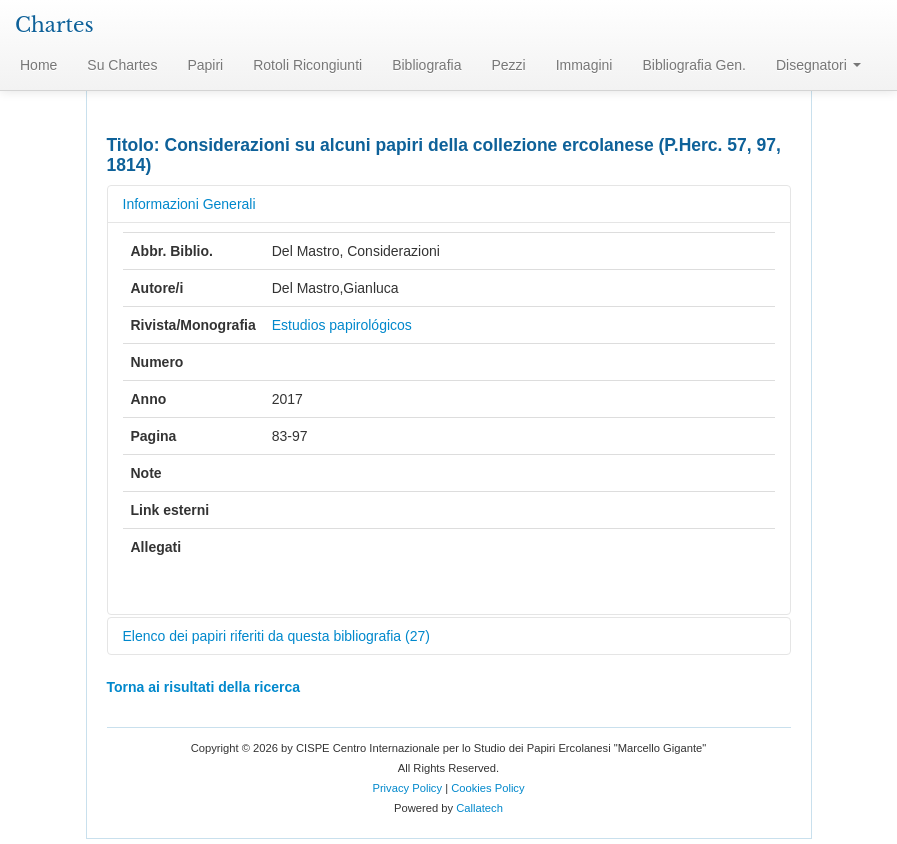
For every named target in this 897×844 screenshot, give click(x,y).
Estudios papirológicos (342, 325)
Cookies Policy (487, 788)
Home (38, 65)
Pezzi (508, 65)
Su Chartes (122, 65)
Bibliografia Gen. (694, 65)
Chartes (54, 25)
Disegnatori (818, 65)
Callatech (479, 808)
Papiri (205, 65)
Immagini (584, 65)
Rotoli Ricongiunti (307, 65)
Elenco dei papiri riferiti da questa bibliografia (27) (276, 636)
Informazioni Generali (189, 204)
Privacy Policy (407, 788)
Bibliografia (426, 65)
